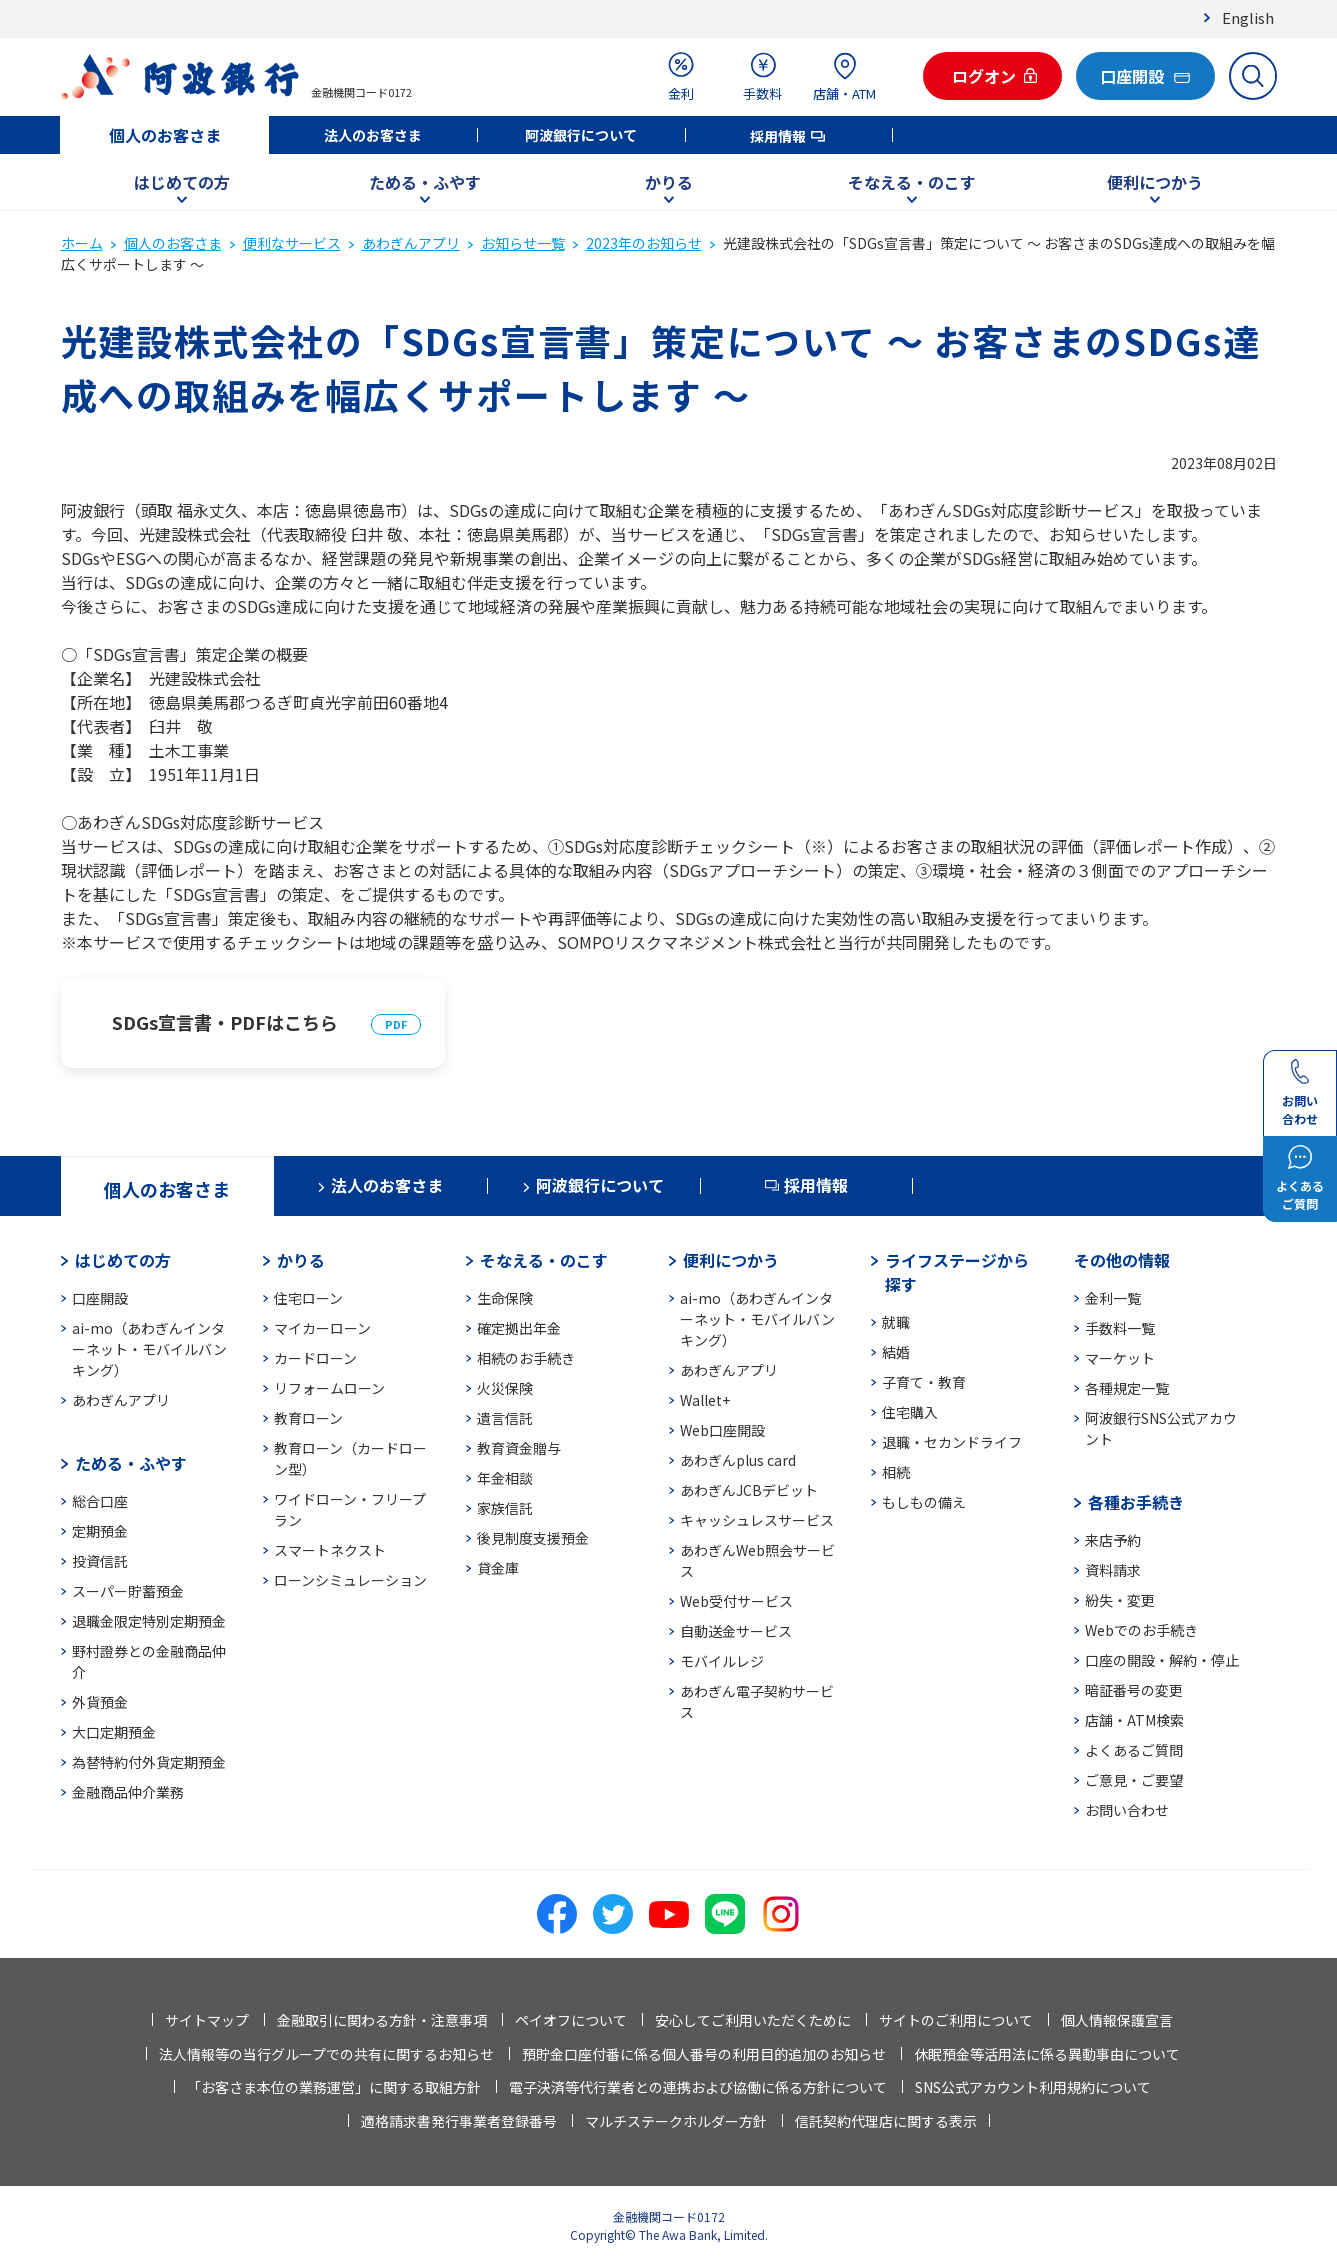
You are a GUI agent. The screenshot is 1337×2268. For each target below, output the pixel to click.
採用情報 (778, 136)
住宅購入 (910, 1412)
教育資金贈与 (519, 1448)
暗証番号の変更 (1134, 1690)
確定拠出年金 (519, 1328)
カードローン (315, 1358)
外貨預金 (100, 1702)
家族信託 (505, 1508)
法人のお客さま (373, 135)
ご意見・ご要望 (1134, 1780)
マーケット (1120, 1358)
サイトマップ (207, 2020)
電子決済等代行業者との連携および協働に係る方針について (698, 2087)
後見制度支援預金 (533, 1538)
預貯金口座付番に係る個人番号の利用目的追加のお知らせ (704, 2054)
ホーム (82, 243)
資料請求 (1113, 1570)
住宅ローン (308, 1298)
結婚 (896, 1352)
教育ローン (308, 1418)
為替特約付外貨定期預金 (149, 1762)
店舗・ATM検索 (1134, 1720)
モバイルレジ (722, 1661)
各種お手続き (1136, 1502)
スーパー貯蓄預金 (128, 1591)
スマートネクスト (330, 1550)
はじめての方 (182, 182)
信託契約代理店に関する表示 (886, 2121)
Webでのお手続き (1141, 1630)
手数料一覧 (1120, 1328)
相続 (896, 1472)
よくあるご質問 (1134, 1750)
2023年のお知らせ (644, 243)
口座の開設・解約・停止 (1162, 1660)
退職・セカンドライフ (952, 1442)
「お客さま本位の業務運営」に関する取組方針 (334, 2087)
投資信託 (100, 1561)
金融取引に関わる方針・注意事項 (382, 2020)
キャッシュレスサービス (757, 1520)
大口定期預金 (114, 1732)
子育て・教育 (924, 1382)
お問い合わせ (1127, 1810)
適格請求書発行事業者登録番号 (459, 2121)
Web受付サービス (736, 1601)
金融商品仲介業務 (128, 1792)
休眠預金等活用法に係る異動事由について (1047, 2054)
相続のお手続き (526, 1358)
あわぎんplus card (738, 1460)
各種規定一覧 (1127, 1388)
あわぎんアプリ (411, 243)
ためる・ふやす (425, 182)
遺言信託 (505, 1418)
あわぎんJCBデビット (749, 1490)
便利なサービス (292, 243)
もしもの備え (924, 1502)
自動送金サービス (736, 1631)
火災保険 (505, 1388)
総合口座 (100, 1501)
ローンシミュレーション (350, 1580)
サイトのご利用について (956, 2020)
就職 (896, 1322)
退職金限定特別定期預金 (149, 1621)
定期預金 (100, 1531)
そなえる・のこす (912, 182)
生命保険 (505, 1298)
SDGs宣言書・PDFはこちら (225, 1022)
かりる (669, 182)
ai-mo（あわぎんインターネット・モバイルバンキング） (149, 1349)
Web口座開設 (722, 1430)
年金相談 (505, 1478)
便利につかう (1155, 182)
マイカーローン (322, 1328)
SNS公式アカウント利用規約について (1033, 2087)
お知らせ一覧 (523, 243)
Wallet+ (705, 1400)
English (1248, 17)
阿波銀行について (581, 135)
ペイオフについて (571, 2020)
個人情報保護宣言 (1117, 2020)
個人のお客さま (165, 135)
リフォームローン (329, 1388)
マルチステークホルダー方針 (676, 2121)
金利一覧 (1113, 1298)
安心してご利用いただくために (753, 2020)
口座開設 (100, 1298)
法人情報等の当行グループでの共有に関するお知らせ (326, 2054)
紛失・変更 (1120, 1600)
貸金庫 (498, 1568)
